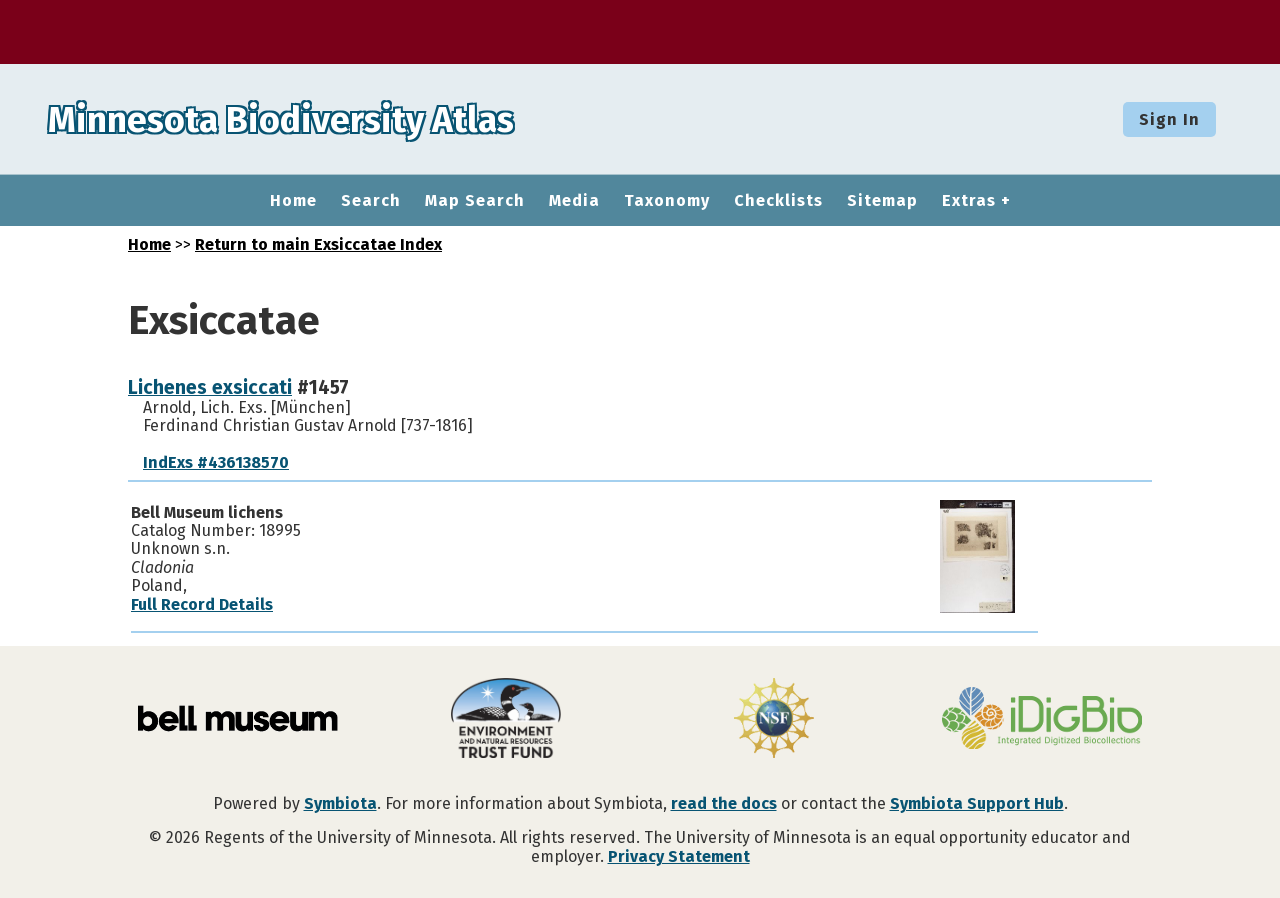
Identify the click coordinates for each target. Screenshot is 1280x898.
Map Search (475, 201)
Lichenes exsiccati (210, 387)
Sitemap (882, 201)
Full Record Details (202, 604)
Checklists (778, 201)
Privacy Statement (679, 856)
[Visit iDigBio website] (1042, 720)
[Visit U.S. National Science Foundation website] (774, 720)
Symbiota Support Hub (977, 803)
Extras (969, 201)
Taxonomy (667, 201)
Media (574, 201)
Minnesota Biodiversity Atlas (311, 119)
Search (371, 201)
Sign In (1169, 119)
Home (293, 201)
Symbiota (340, 803)
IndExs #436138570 (216, 462)
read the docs (724, 803)
